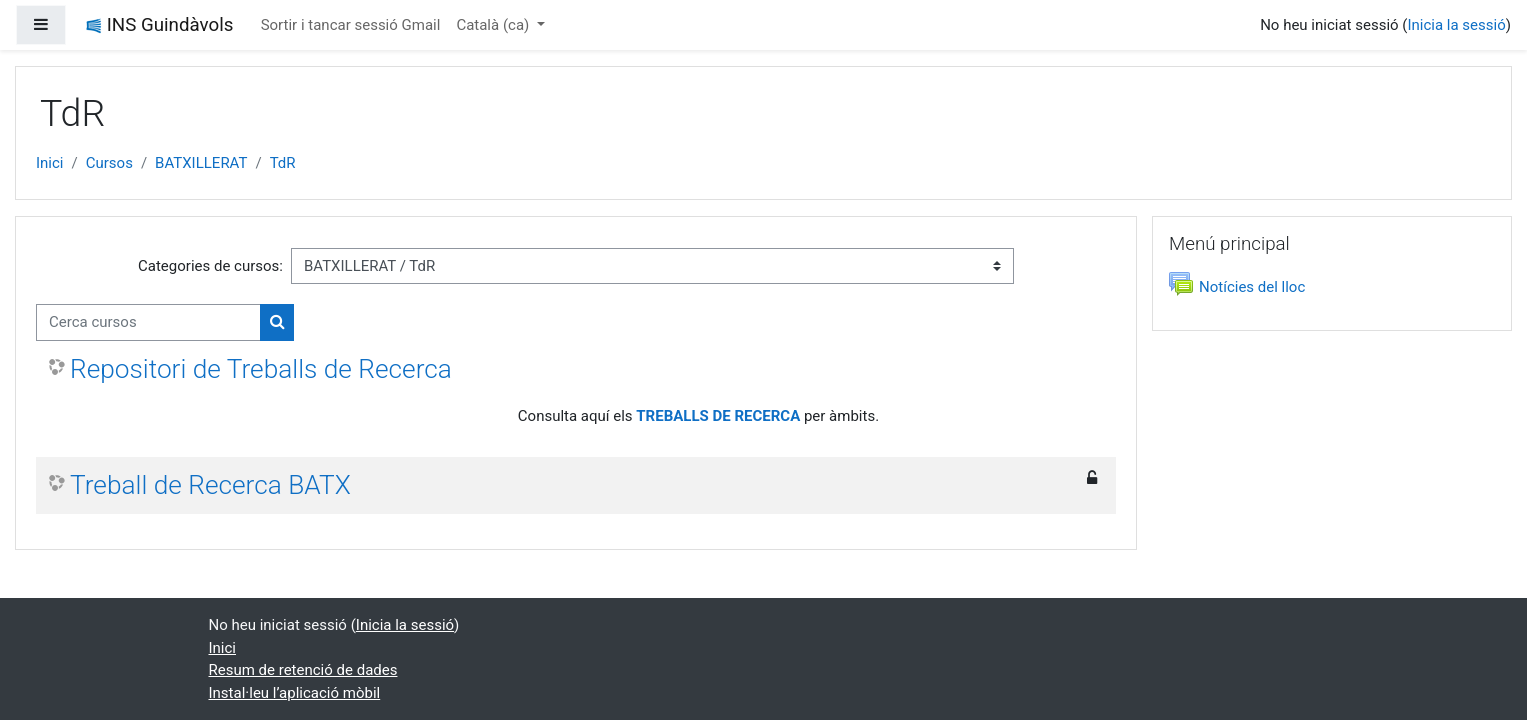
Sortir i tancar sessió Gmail (351, 25)
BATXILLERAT (201, 163)
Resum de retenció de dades (303, 670)
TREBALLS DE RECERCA (718, 416)
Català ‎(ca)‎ (494, 25)
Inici (50, 163)
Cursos (109, 163)
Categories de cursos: (210, 266)
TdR (283, 163)
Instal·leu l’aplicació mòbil (295, 693)
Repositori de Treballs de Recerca (261, 369)
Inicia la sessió (1456, 25)
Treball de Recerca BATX (210, 485)
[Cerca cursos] (148, 322)
